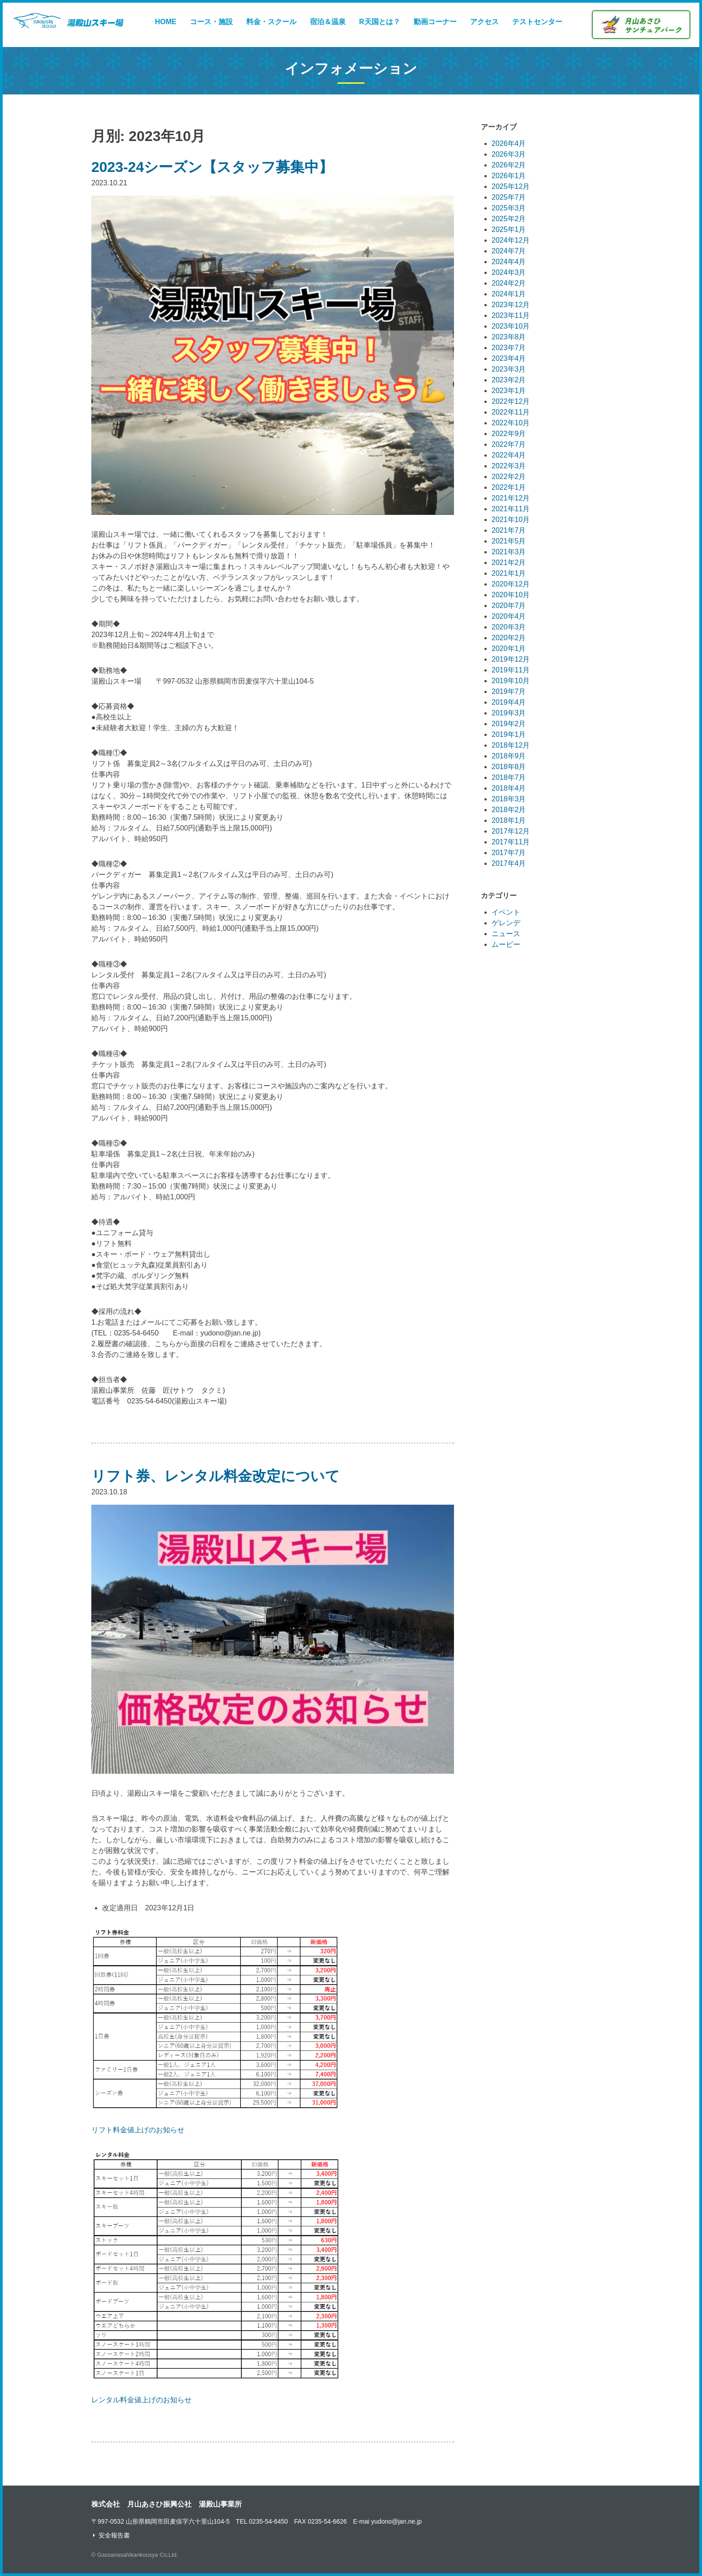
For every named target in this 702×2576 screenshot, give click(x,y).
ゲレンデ (506, 923)
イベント (506, 912)
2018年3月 (509, 799)
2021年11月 (511, 509)
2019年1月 (509, 734)
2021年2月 (509, 562)
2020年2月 (509, 638)
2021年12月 (511, 498)
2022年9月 (509, 433)
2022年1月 (509, 487)
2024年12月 (511, 240)
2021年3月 (509, 552)
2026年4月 (509, 143)
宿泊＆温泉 (328, 22)
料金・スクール (271, 22)
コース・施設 (211, 22)
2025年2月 (509, 219)
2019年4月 (509, 702)
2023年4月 (509, 358)
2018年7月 (509, 777)
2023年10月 (511, 326)
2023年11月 (511, 315)
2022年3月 (509, 466)
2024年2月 (509, 283)
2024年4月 (509, 261)
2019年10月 (511, 681)
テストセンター (537, 22)
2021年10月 (511, 519)
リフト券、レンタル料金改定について (215, 1476)
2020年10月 (511, 595)
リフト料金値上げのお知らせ (137, 2130)
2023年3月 (509, 369)
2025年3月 (509, 208)
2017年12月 (511, 831)
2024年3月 (509, 272)
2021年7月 (509, 530)
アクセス (484, 22)
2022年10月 (511, 423)
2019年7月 (509, 691)
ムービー (506, 944)
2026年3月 (509, 154)
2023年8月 (509, 337)
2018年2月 (509, 809)
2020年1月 (509, 648)
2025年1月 (509, 229)
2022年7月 (509, 444)
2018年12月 (511, 745)
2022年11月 (511, 412)
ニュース (506, 933)
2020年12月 (511, 584)
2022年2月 (509, 476)
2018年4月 (509, 788)
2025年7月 (509, 197)
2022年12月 (511, 401)
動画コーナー (435, 22)
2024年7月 (509, 251)
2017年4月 (509, 863)
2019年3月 (509, 713)
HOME (165, 22)
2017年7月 (509, 852)
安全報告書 (114, 2535)
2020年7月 (509, 605)
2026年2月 (509, 165)
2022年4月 (509, 455)
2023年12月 (511, 304)
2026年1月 (509, 176)
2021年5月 (509, 541)
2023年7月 (509, 347)
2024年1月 (509, 294)
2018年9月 (509, 756)
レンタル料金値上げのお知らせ (141, 2400)
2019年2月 (509, 723)
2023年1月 (509, 390)
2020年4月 (509, 616)
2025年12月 (511, 186)
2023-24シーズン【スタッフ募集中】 (212, 167)
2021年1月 (509, 573)
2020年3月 (509, 627)
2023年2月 (509, 380)
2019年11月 (511, 670)
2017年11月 (511, 842)
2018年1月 (509, 820)
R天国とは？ (379, 22)
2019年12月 (511, 659)
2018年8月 (509, 766)
